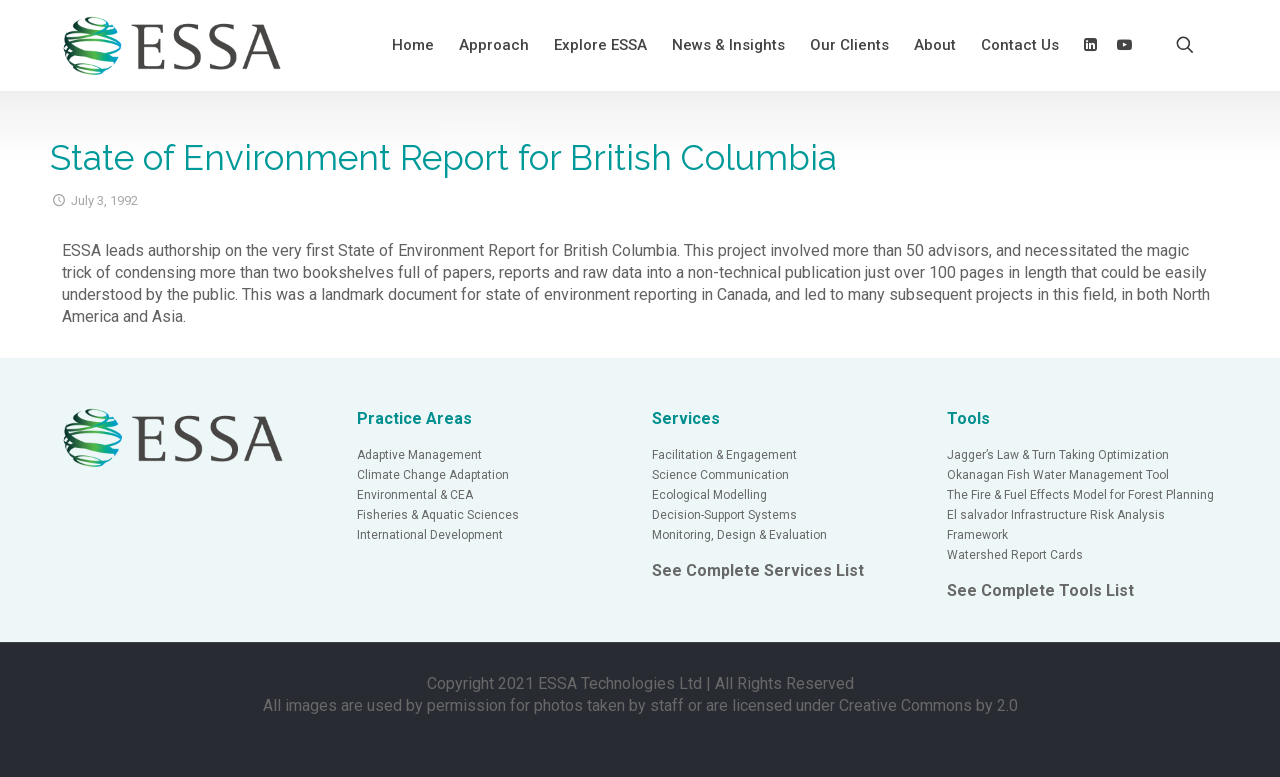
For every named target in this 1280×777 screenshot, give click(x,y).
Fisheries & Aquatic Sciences (438, 515)
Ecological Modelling (709, 495)
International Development (430, 535)
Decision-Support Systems (724, 515)
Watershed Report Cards (1015, 555)
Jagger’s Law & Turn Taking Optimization (1058, 455)
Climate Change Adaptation (433, 475)
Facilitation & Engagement (724, 455)
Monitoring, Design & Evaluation (739, 535)
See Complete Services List (758, 570)
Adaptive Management (419, 455)
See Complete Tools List (1040, 590)
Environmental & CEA (415, 495)
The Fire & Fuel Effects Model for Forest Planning (1080, 495)
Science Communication (720, 475)
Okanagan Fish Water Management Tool (1058, 475)
